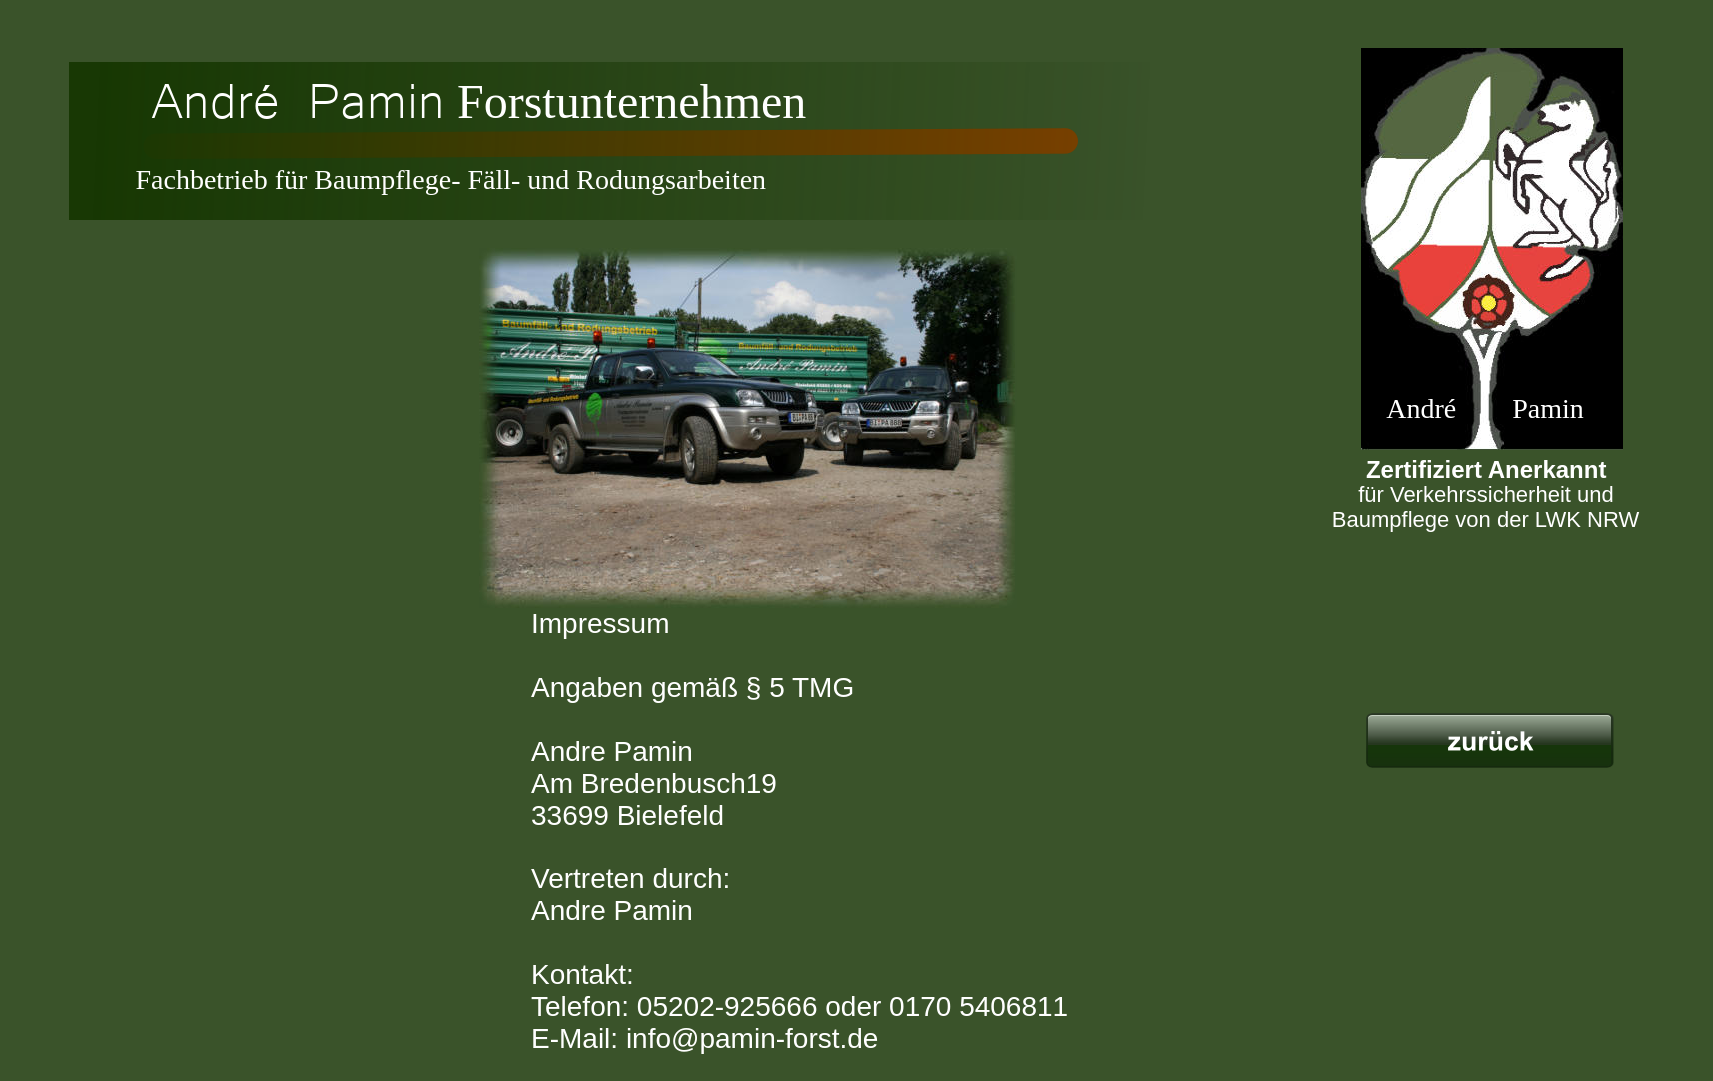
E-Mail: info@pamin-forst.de (704, 1038)
